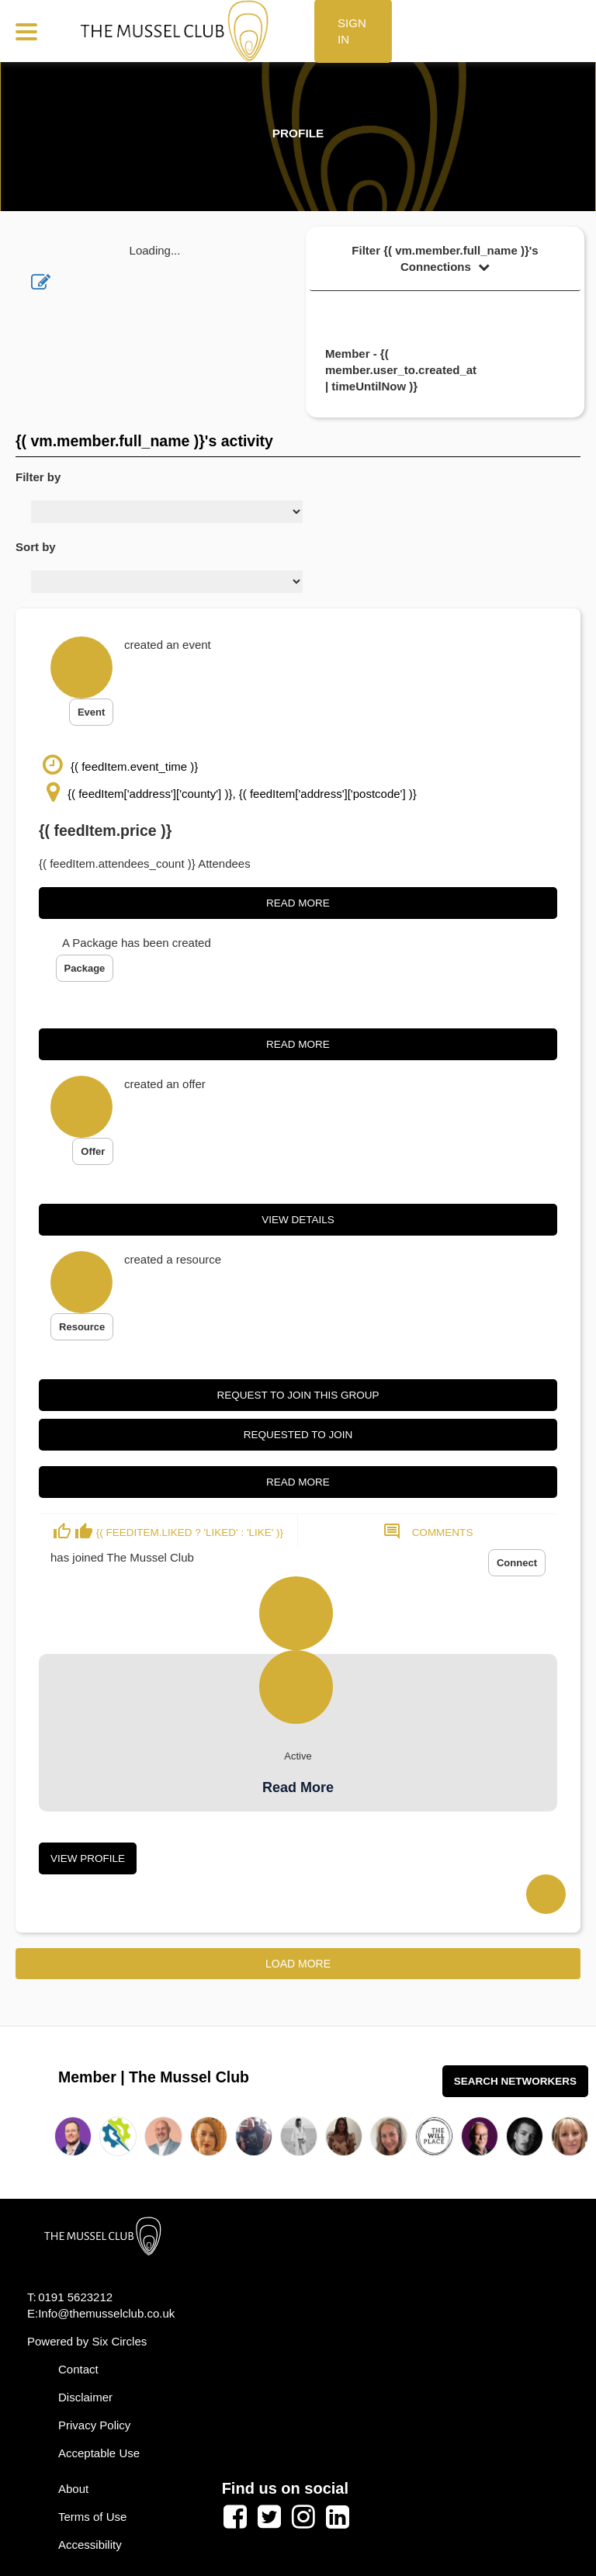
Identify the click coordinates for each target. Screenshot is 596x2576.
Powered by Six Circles (87, 2341)
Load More (298, 1963)
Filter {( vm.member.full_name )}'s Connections (445, 258)
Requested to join (298, 1435)
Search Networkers (515, 2081)
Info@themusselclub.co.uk (106, 2313)
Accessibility (90, 2544)
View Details (298, 1220)
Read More (298, 903)
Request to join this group (298, 1395)
